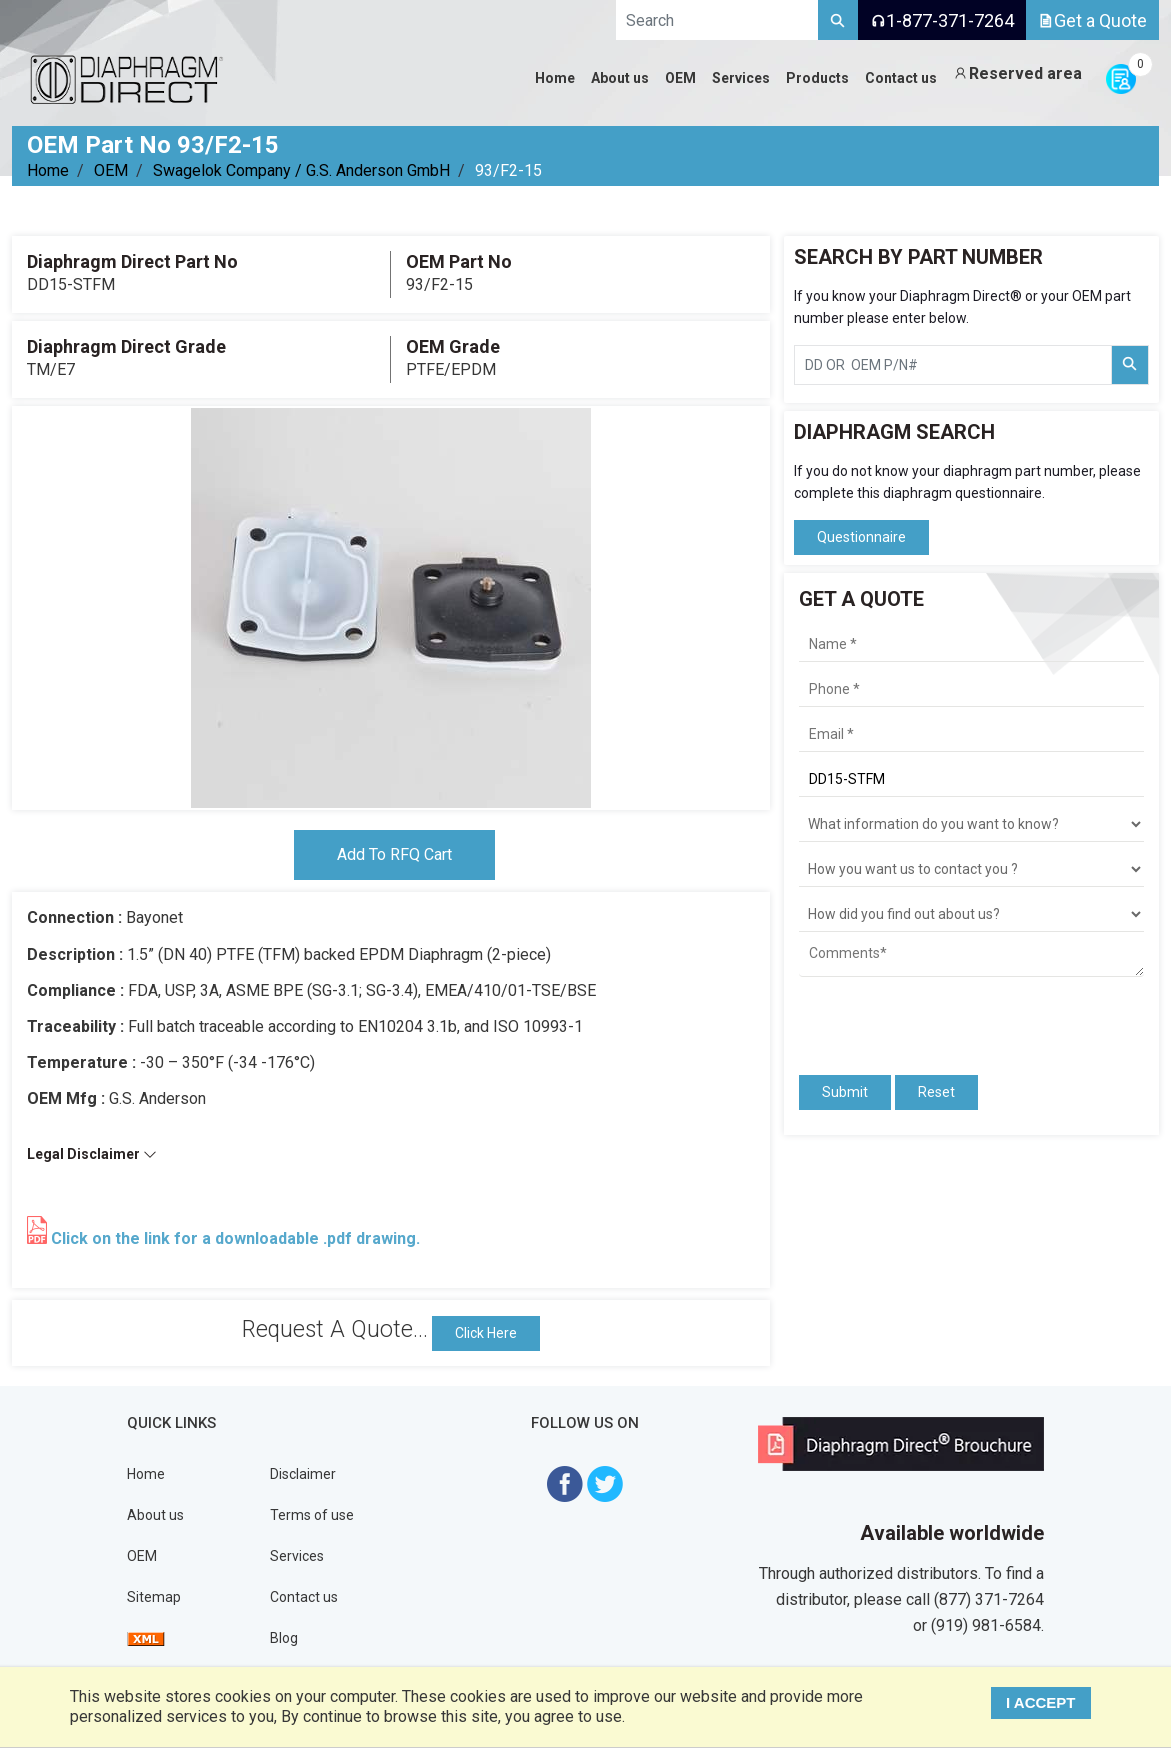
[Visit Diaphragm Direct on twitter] (605, 1482)
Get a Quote (1092, 20)
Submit (845, 1092)
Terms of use (312, 1515)
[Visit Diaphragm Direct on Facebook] (565, 1482)
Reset (936, 1092)
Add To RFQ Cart (394, 854)
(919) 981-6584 (986, 1625)
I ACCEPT (1040, 1702)
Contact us (304, 1597)
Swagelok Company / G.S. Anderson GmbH (301, 170)
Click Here (486, 1333)
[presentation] (916, 1017)
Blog (284, 1638)
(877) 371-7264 (989, 1599)
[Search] (838, 20)
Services (297, 1556)
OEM (111, 170)
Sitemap (154, 1597)
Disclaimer (303, 1474)
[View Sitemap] (146, 1638)
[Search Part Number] (1130, 365)
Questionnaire (861, 537)
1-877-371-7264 (942, 20)
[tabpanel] (391, 608)
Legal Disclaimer (92, 1154)
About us (155, 1515)
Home (48, 170)
